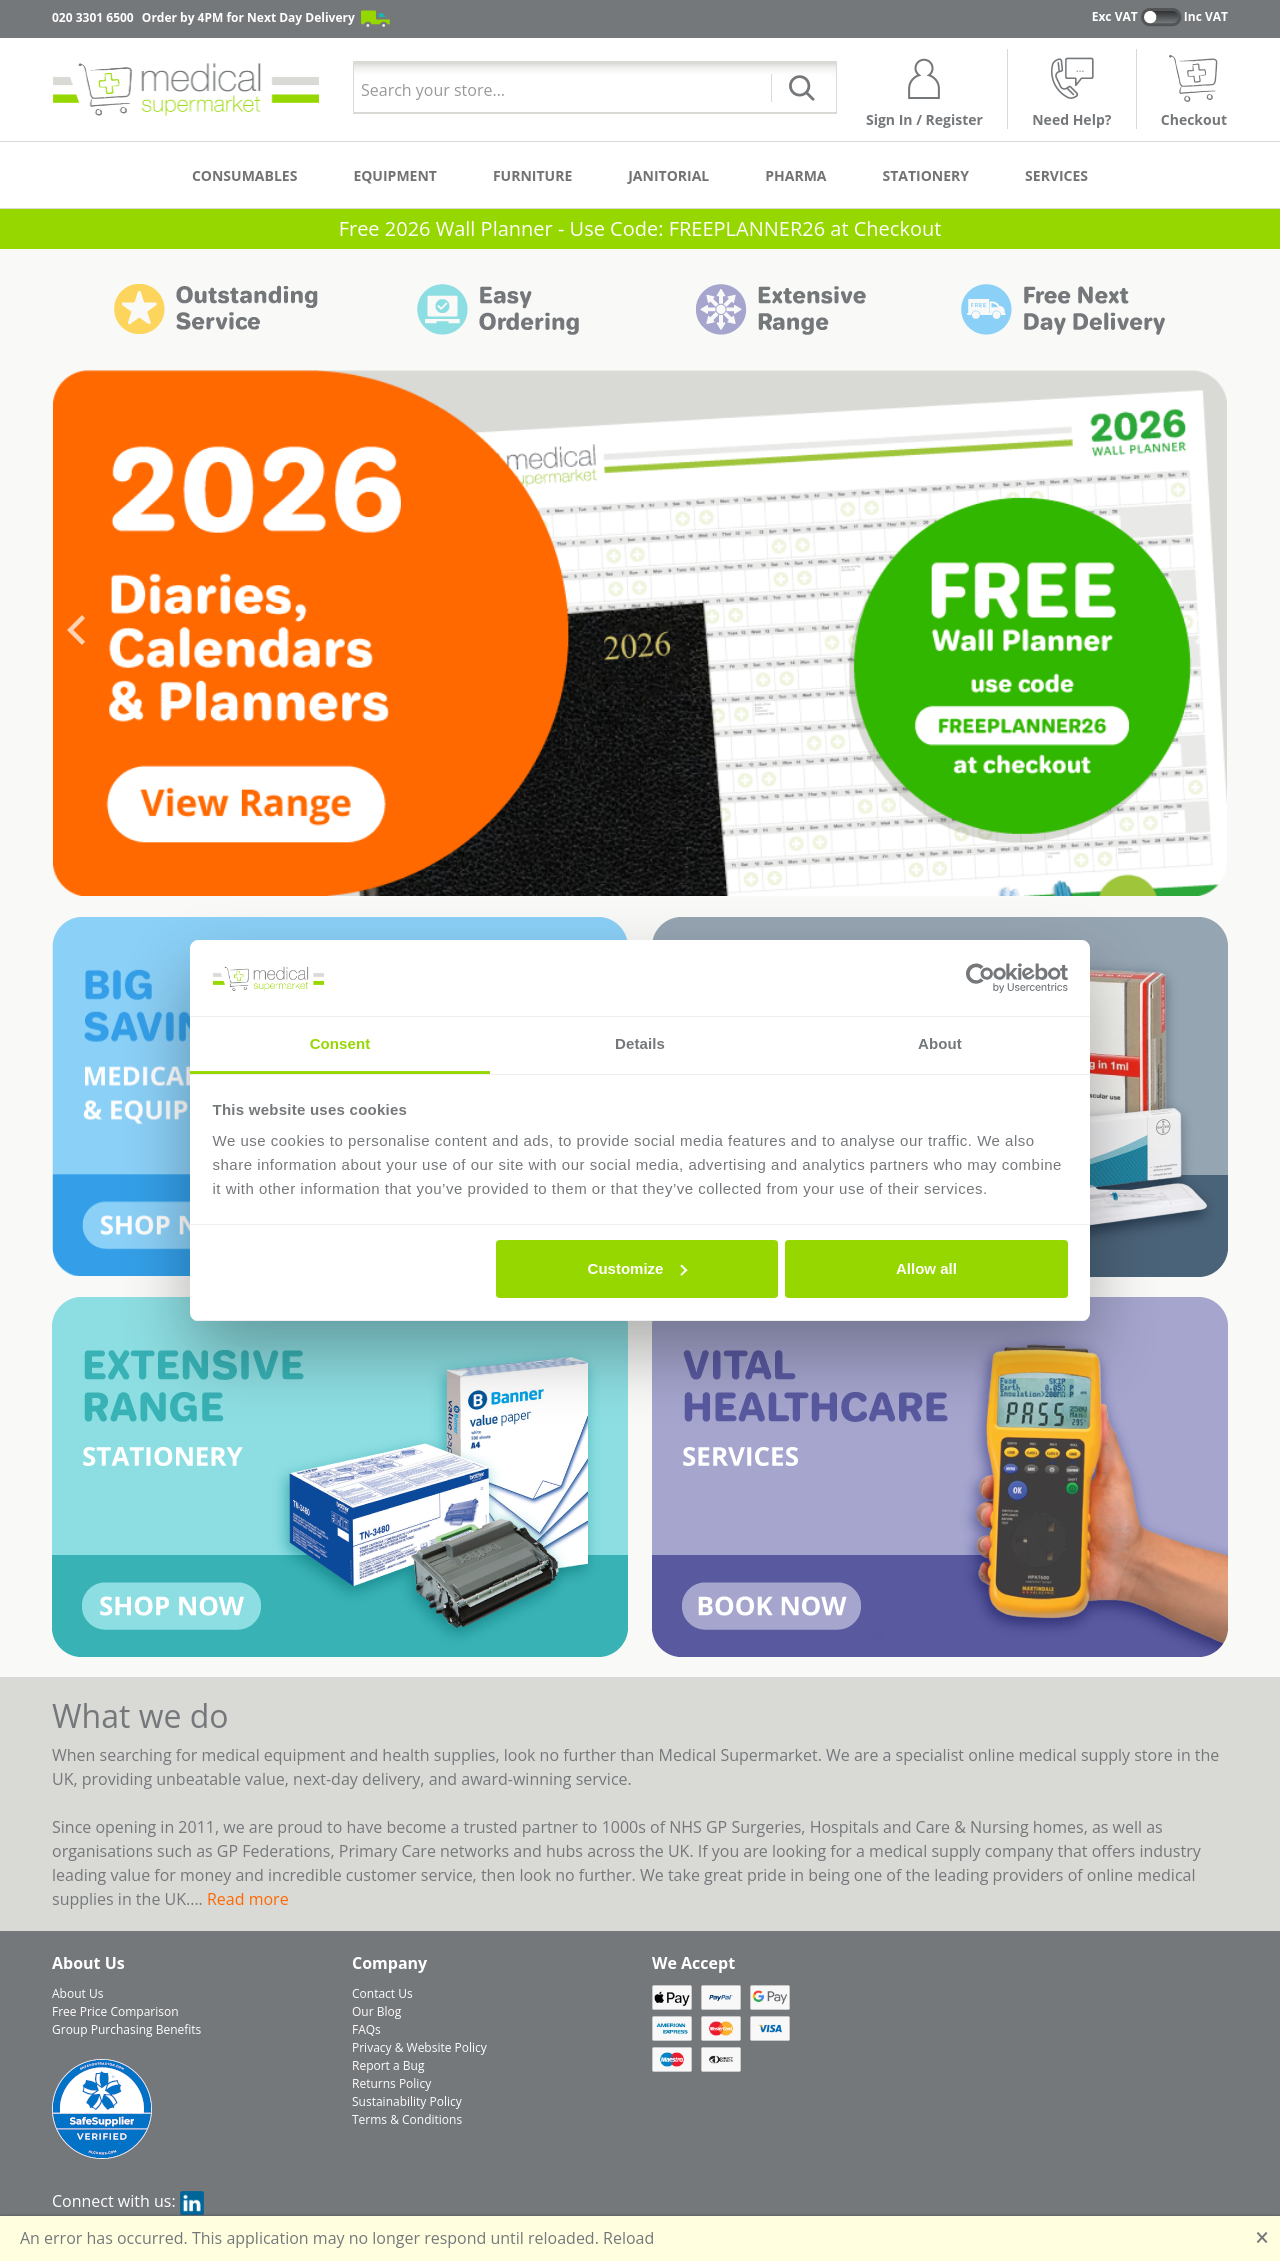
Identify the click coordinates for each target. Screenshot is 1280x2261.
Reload (628, 2238)
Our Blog (376, 2011)
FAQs (366, 2029)
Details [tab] (640, 1043)
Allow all (926, 1268)
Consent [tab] (340, 1043)
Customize (638, 1268)
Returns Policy (391, 2083)
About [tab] (940, 1043)
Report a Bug (388, 2065)
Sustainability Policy (407, 2101)
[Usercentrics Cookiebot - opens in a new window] (980, 978)
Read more (248, 1899)
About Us (77, 1993)
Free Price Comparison (115, 2011)
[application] (640, 633)
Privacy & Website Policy (419, 2047)
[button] (76, 633)
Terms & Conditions (407, 2119)
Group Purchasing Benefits (126, 2029)
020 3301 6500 (93, 17)
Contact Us (382, 1993)
